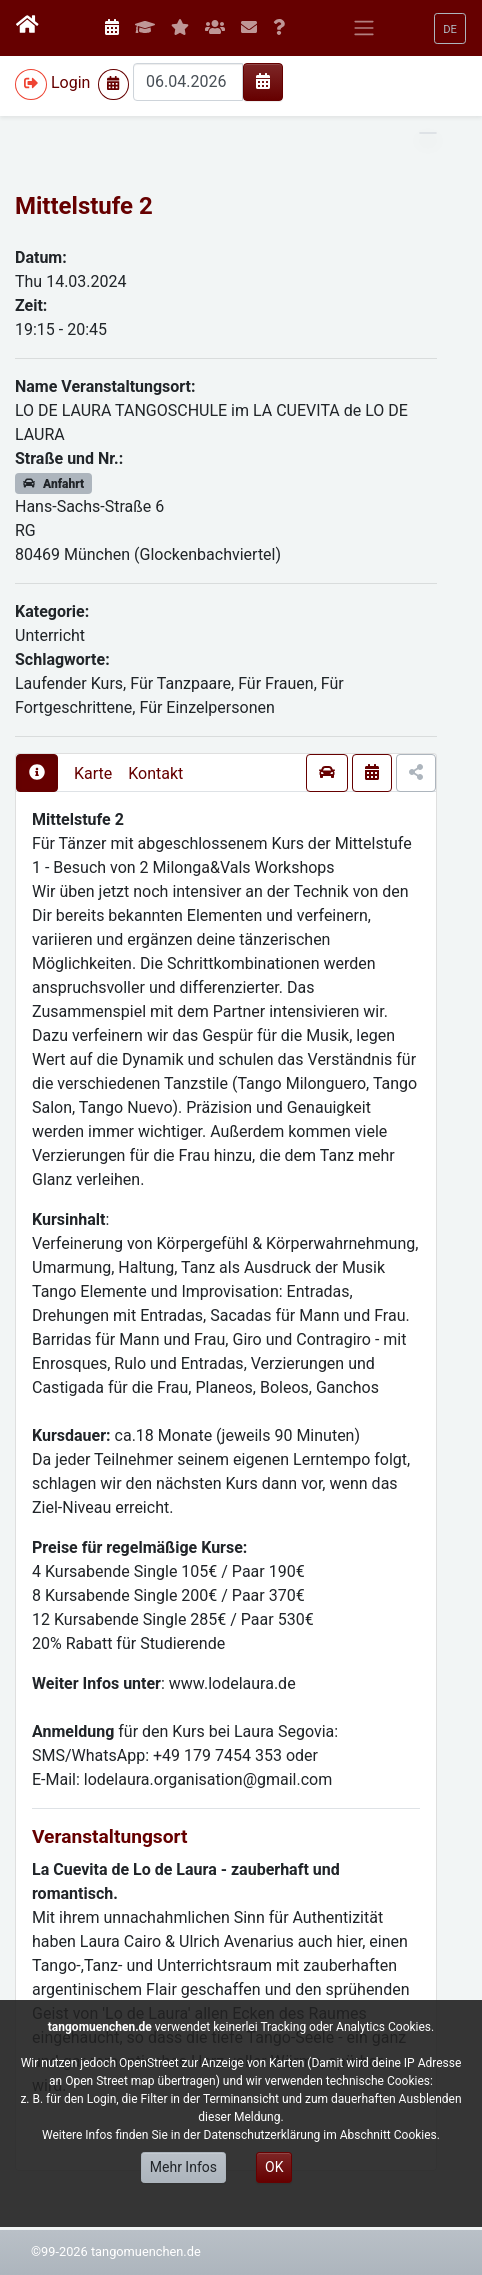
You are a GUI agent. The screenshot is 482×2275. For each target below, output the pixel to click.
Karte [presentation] (93, 773)
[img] (263, 81)
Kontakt (155, 773)
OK (274, 2167)
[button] (450, 28)
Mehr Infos (183, 2167)
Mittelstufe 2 (84, 206)
